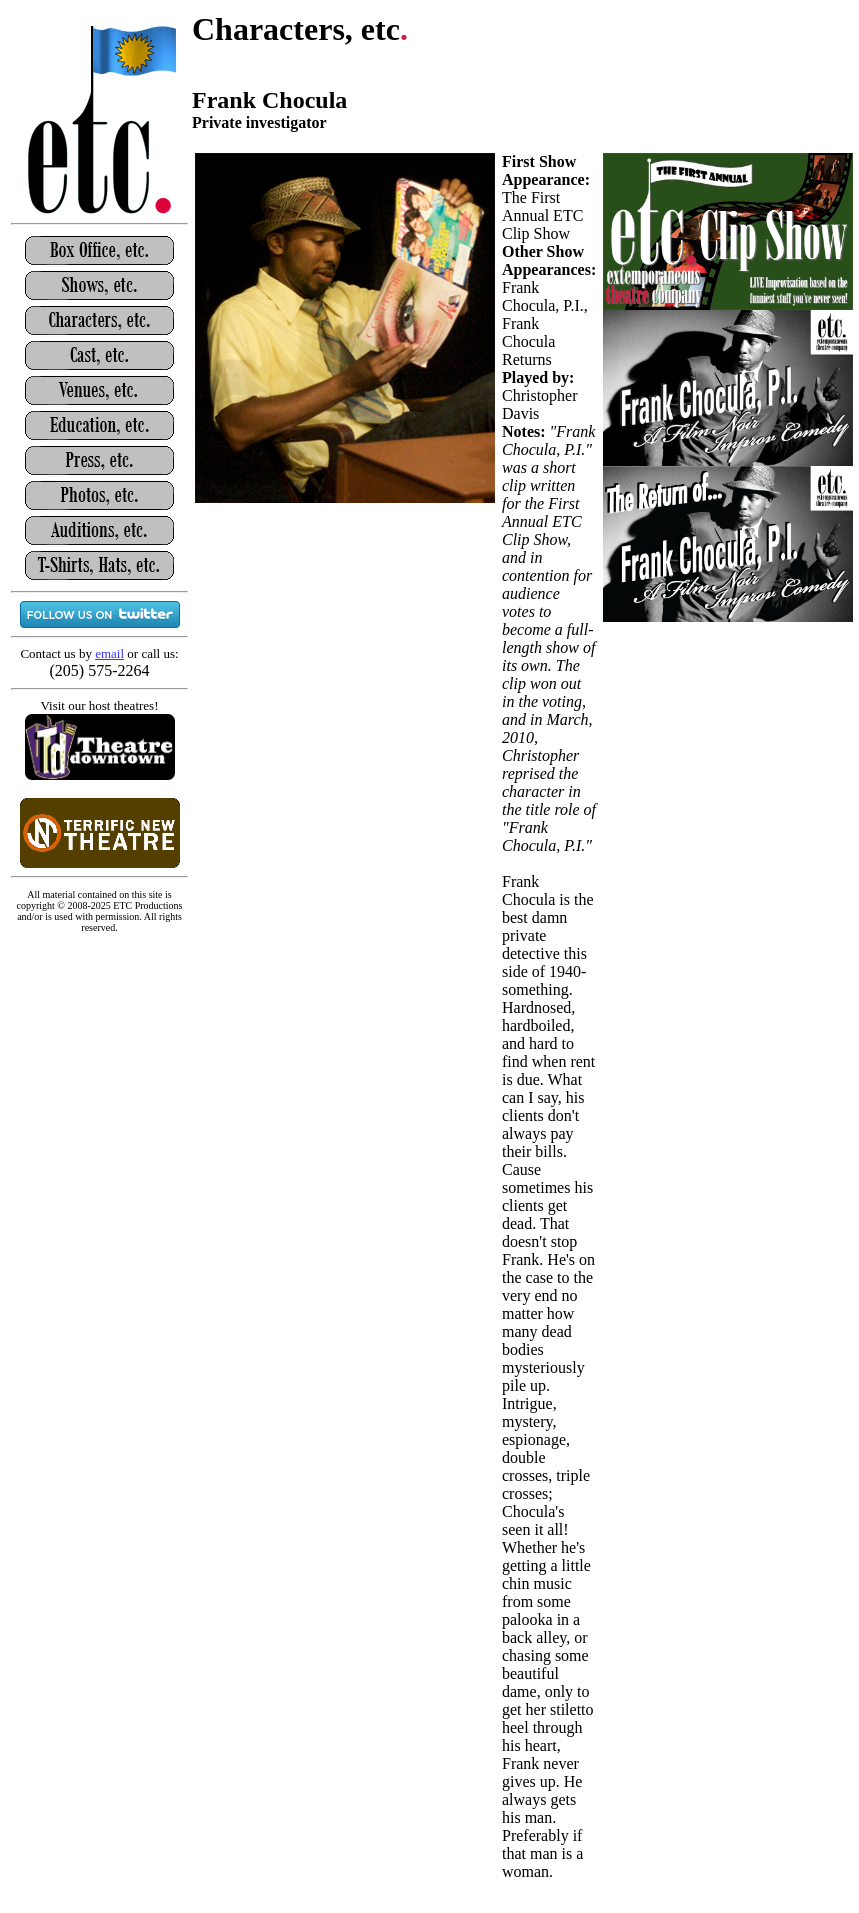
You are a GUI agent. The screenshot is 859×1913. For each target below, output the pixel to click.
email (109, 653)
